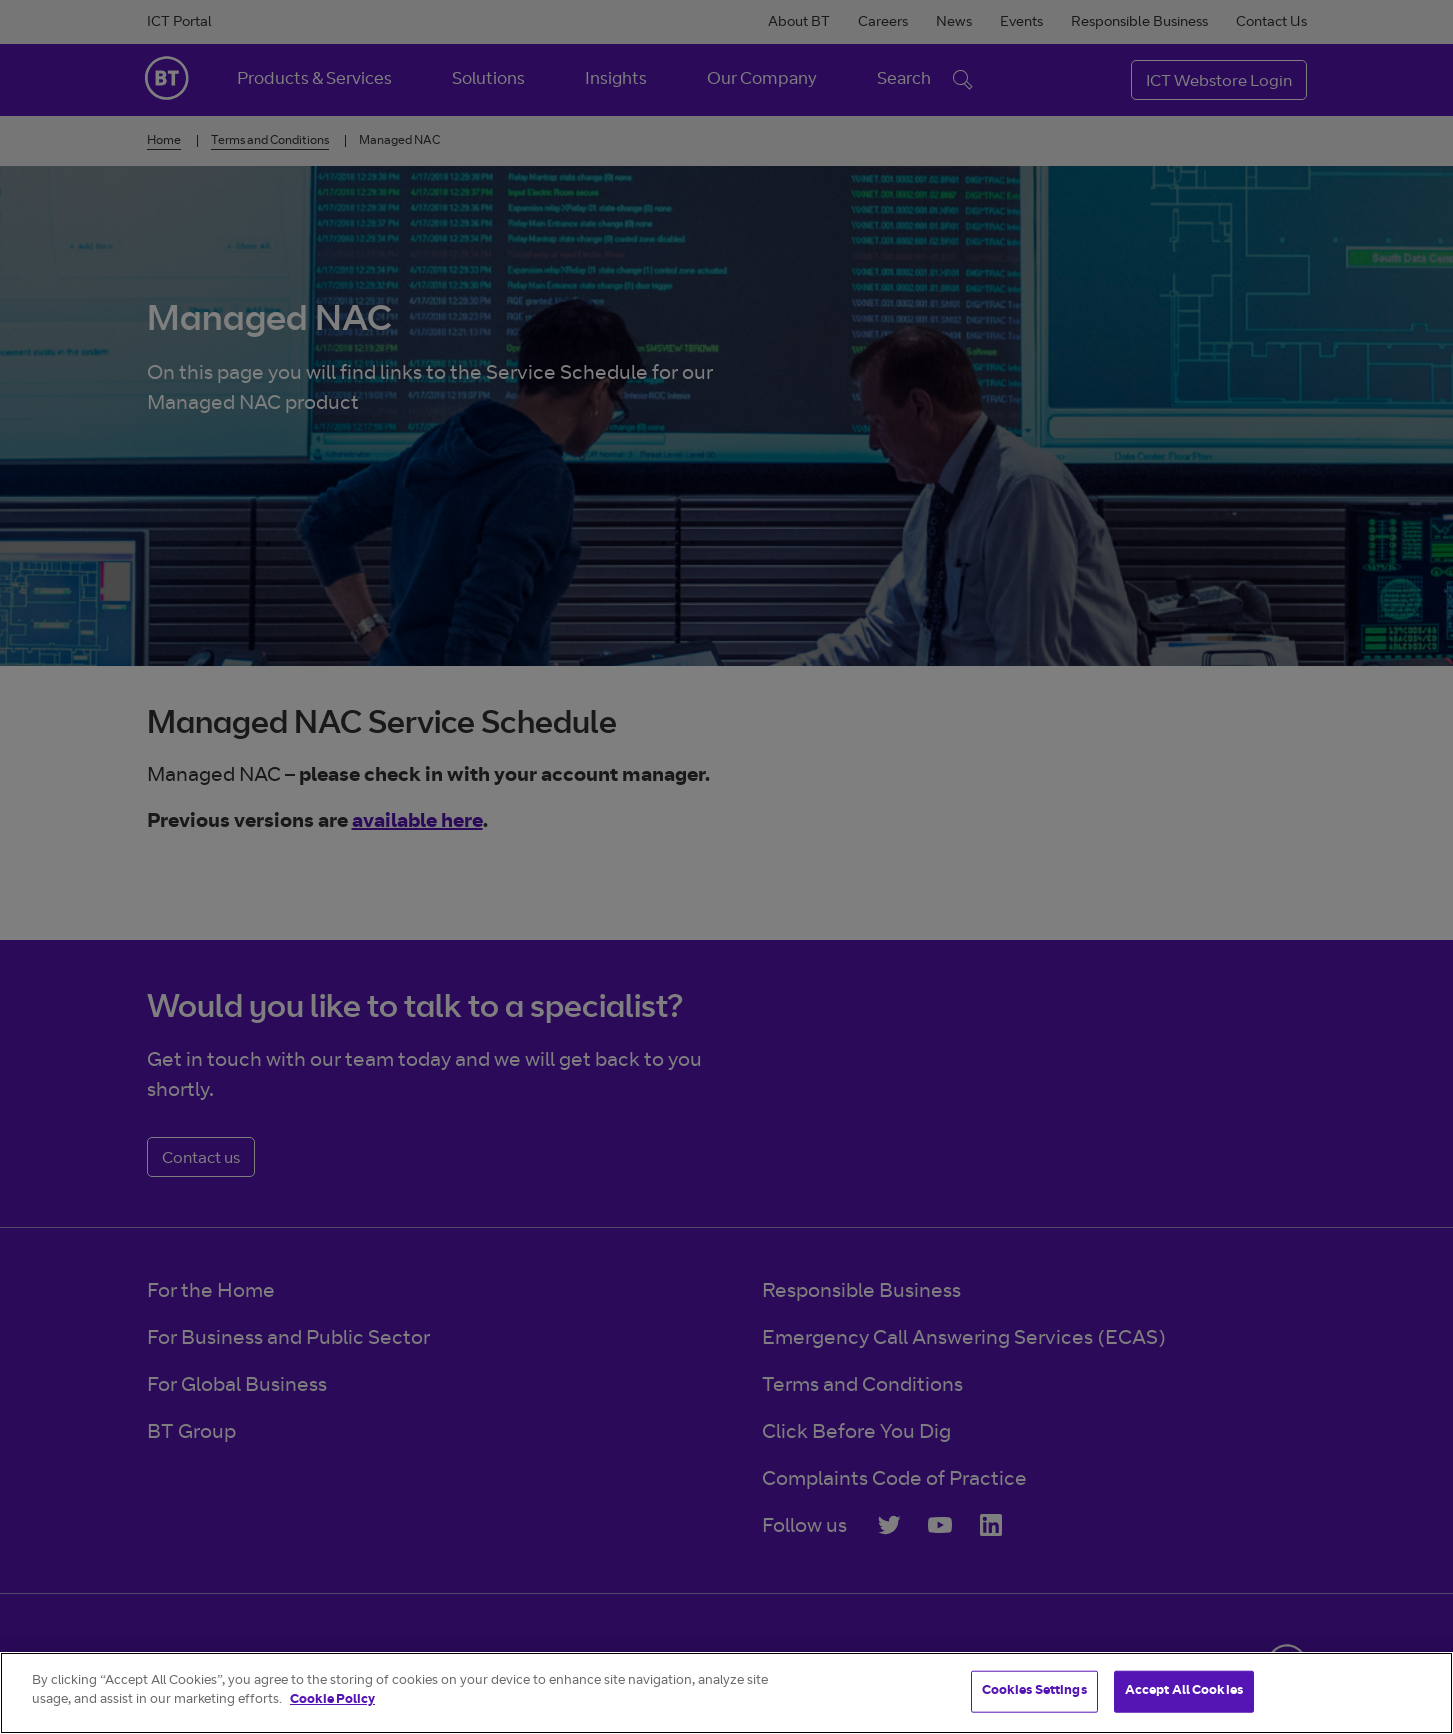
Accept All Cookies (1184, 1691)
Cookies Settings (1034, 1691)
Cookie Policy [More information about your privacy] (332, 1700)
